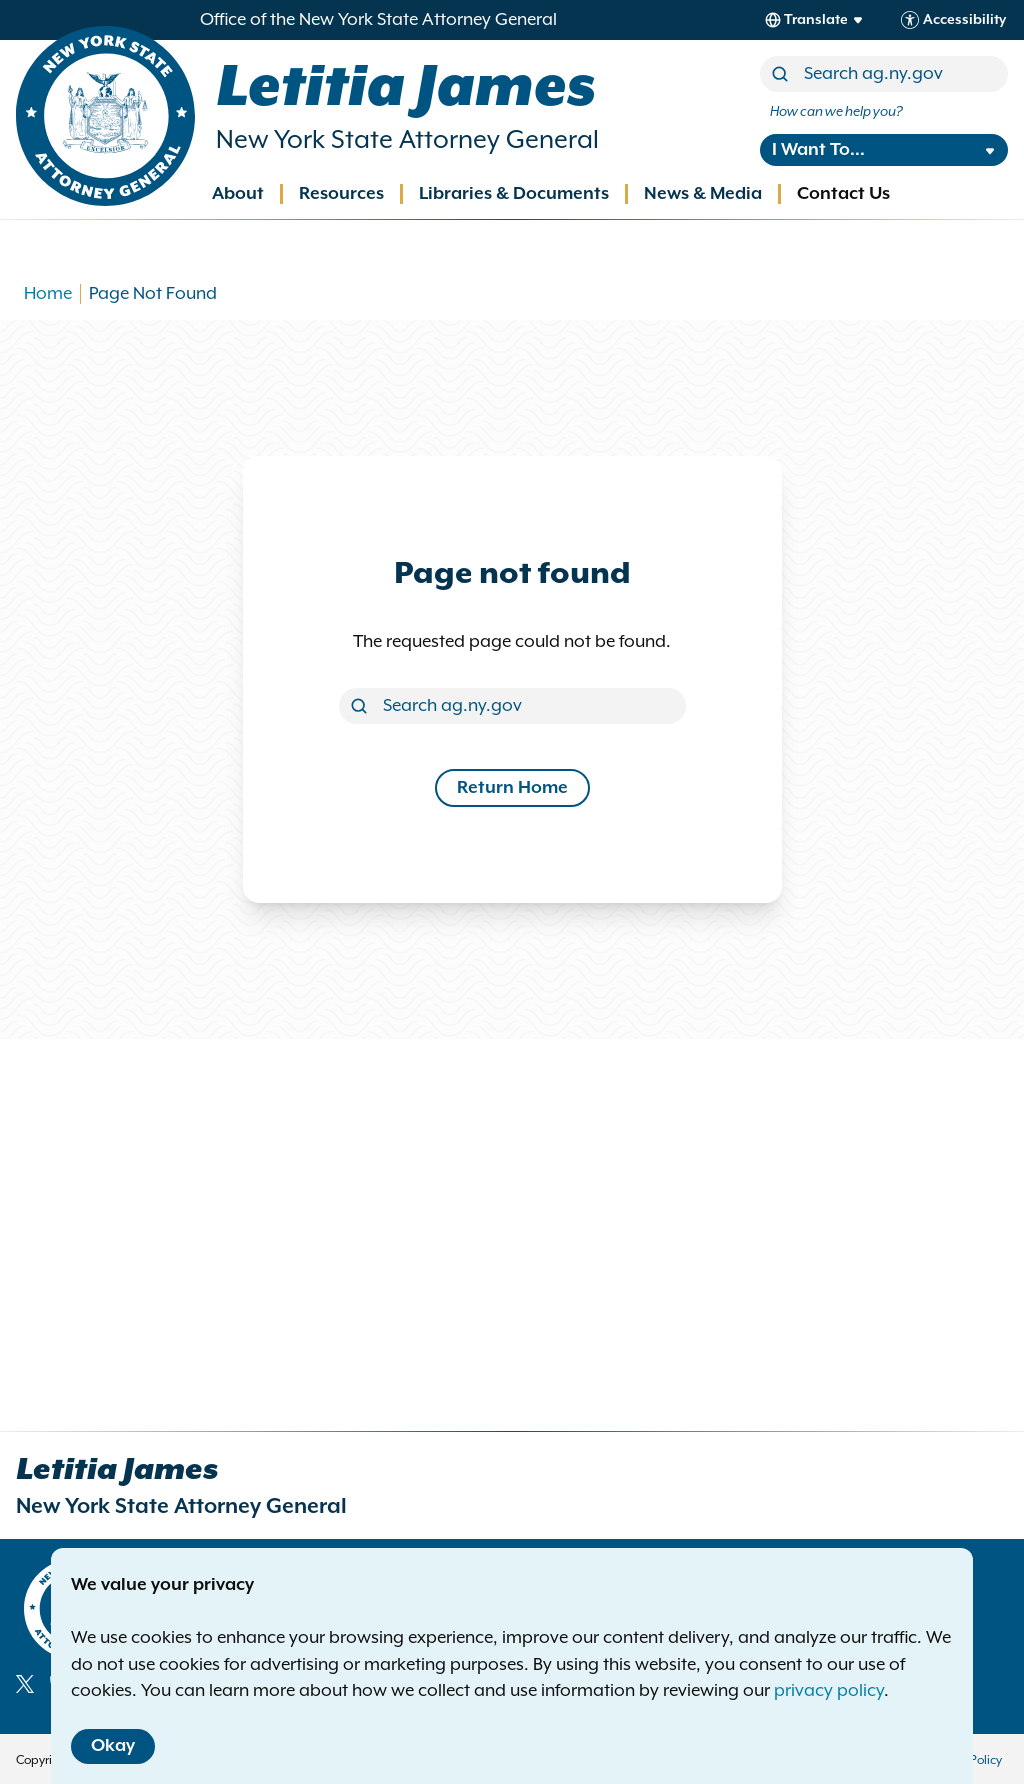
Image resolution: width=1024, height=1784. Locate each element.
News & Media (703, 194)
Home (48, 294)
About (238, 194)
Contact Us (843, 194)
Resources (341, 194)
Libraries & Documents (514, 194)
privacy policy (829, 1691)
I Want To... (818, 150)
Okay (113, 1746)
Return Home (512, 788)
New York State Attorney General (407, 140)
